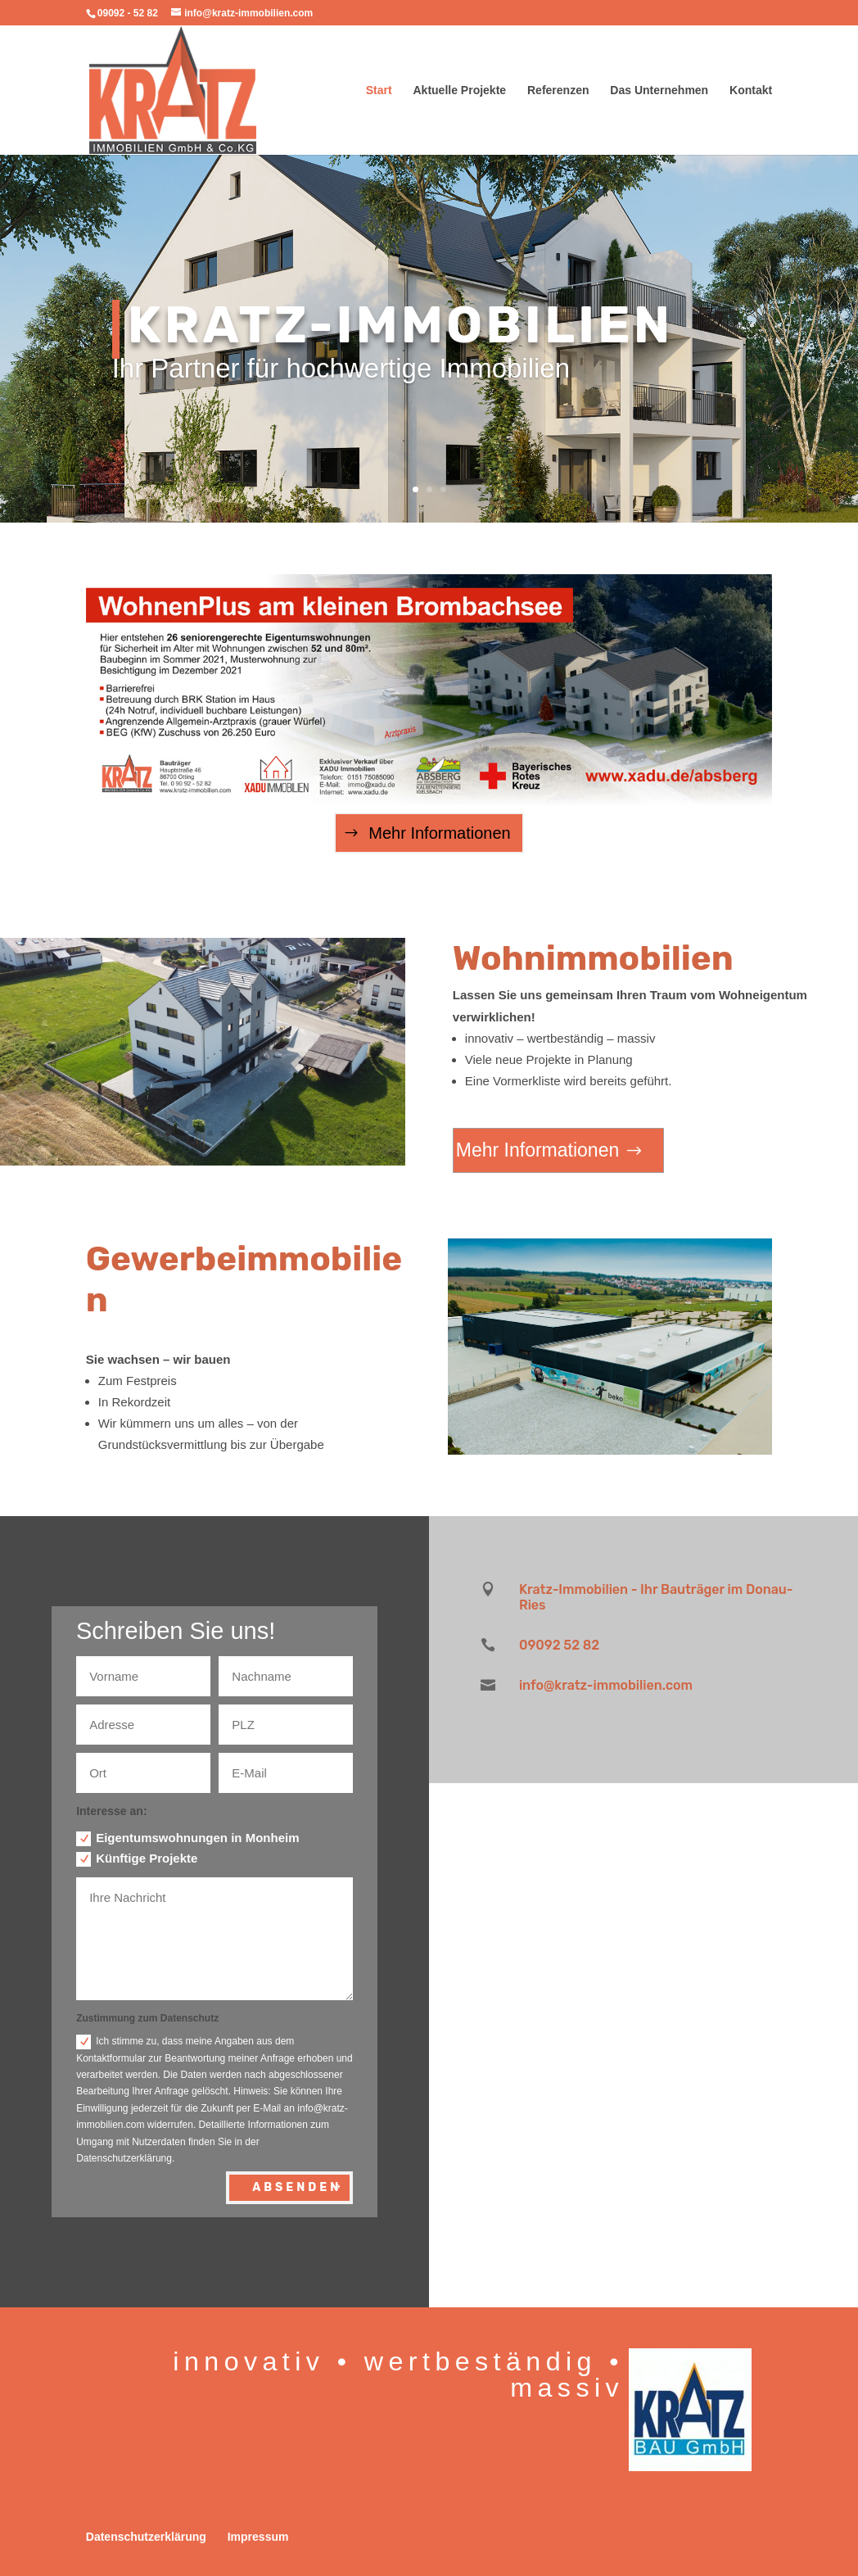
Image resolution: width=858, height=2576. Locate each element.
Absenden (296, 2187)
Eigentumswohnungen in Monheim (187, 1838)
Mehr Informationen (439, 833)
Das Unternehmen (659, 90)
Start (379, 90)
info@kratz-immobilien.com (606, 1685)
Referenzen (558, 90)
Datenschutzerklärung (146, 2536)
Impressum (258, 2536)
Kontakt (750, 90)
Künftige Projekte (136, 1859)
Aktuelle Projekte (460, 90)
